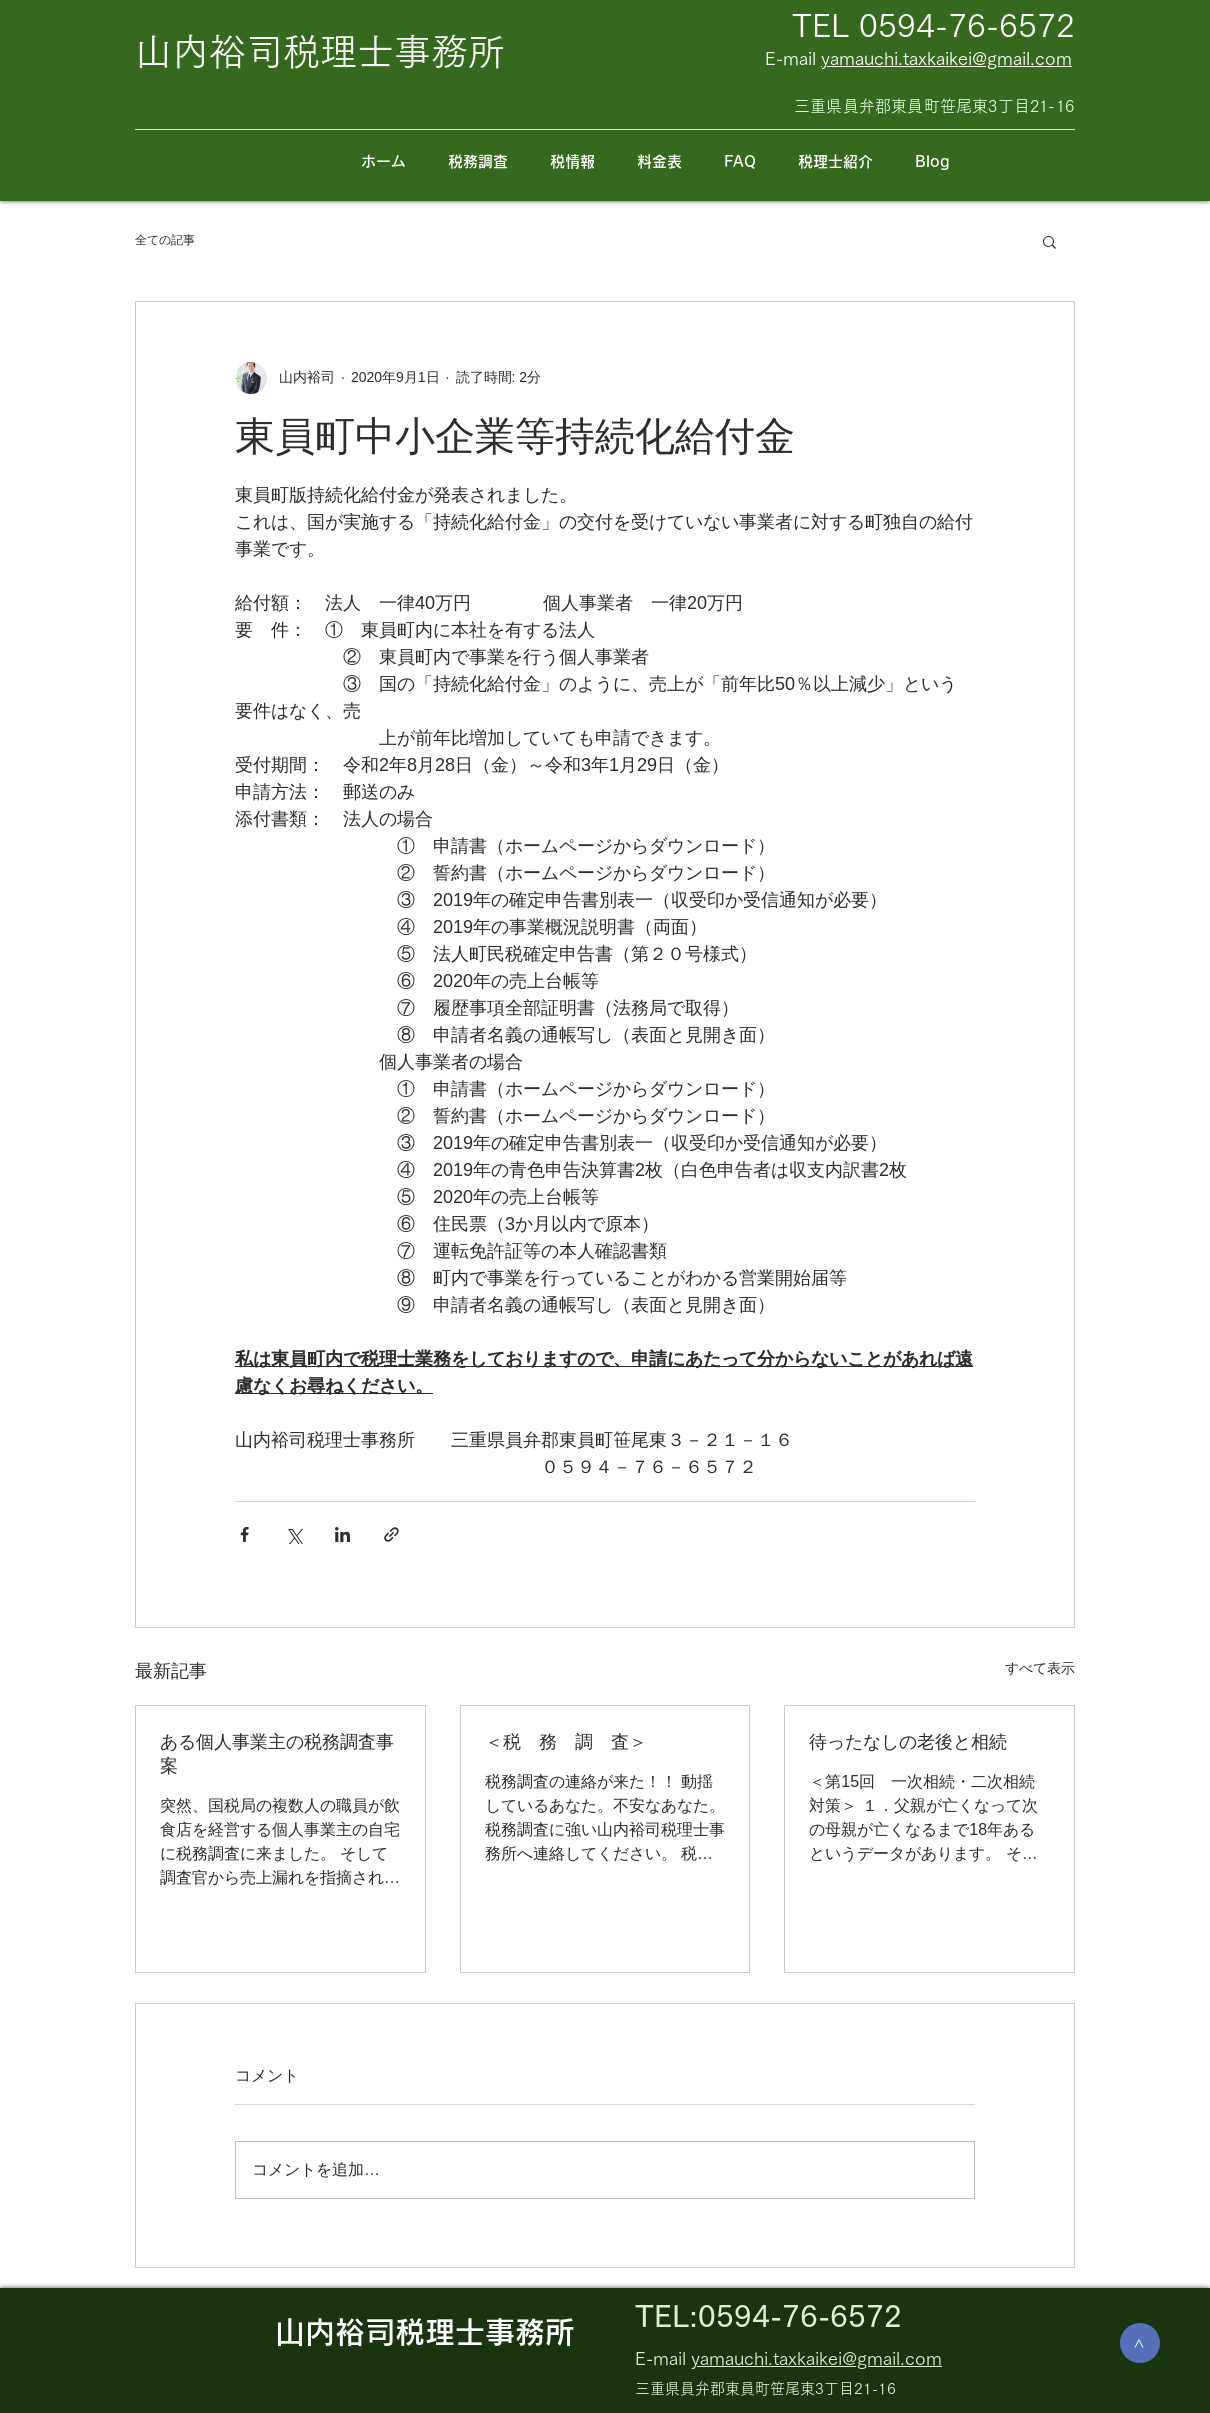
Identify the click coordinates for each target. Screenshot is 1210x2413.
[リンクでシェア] (391, 1534)
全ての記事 (165, 240)
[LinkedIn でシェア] (342, 1534)
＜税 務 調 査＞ (566, 1742)
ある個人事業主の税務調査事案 (277, 1754)
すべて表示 (1040, 1668)
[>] (1140, 2343)
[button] (1049, 241)
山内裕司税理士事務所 (425, 2332)
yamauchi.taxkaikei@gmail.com (946, 58)
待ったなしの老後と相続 (908, 1742)
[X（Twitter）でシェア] (293, 1534)
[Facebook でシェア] (244, 1534)
